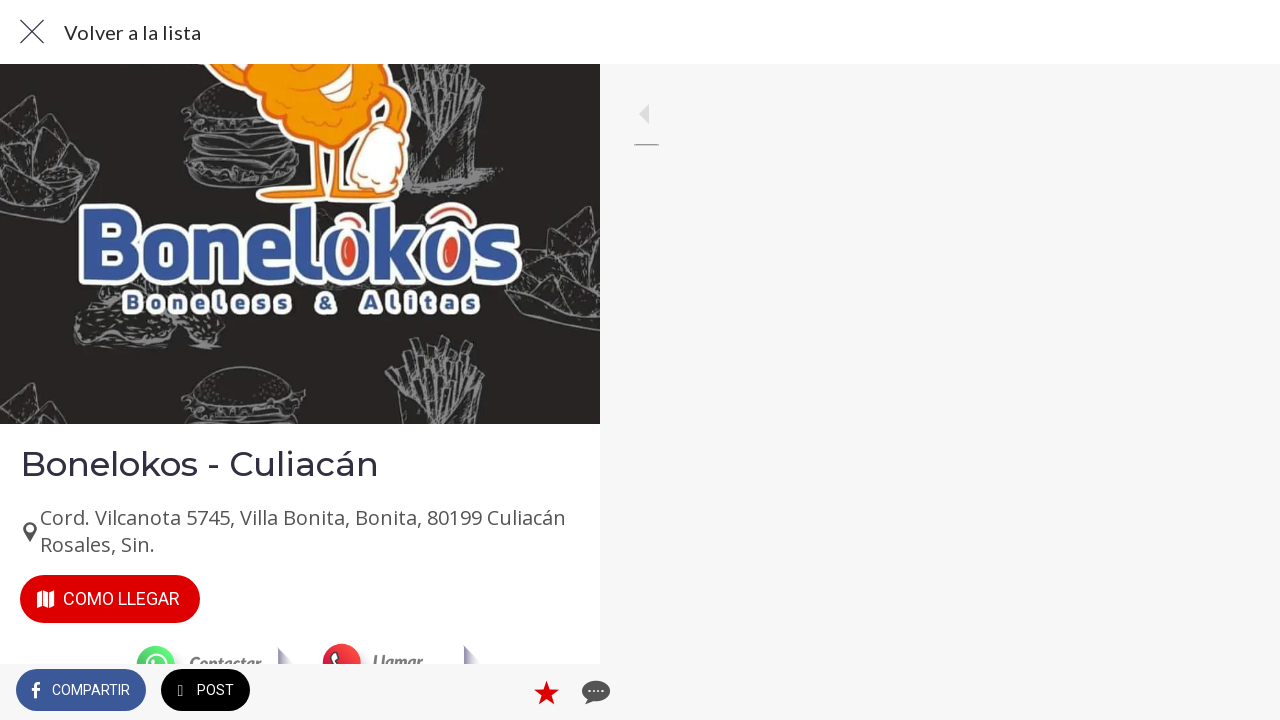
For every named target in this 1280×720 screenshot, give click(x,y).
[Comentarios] (560, 692)
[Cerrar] (32, 32)
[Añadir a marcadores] (512, 692)
